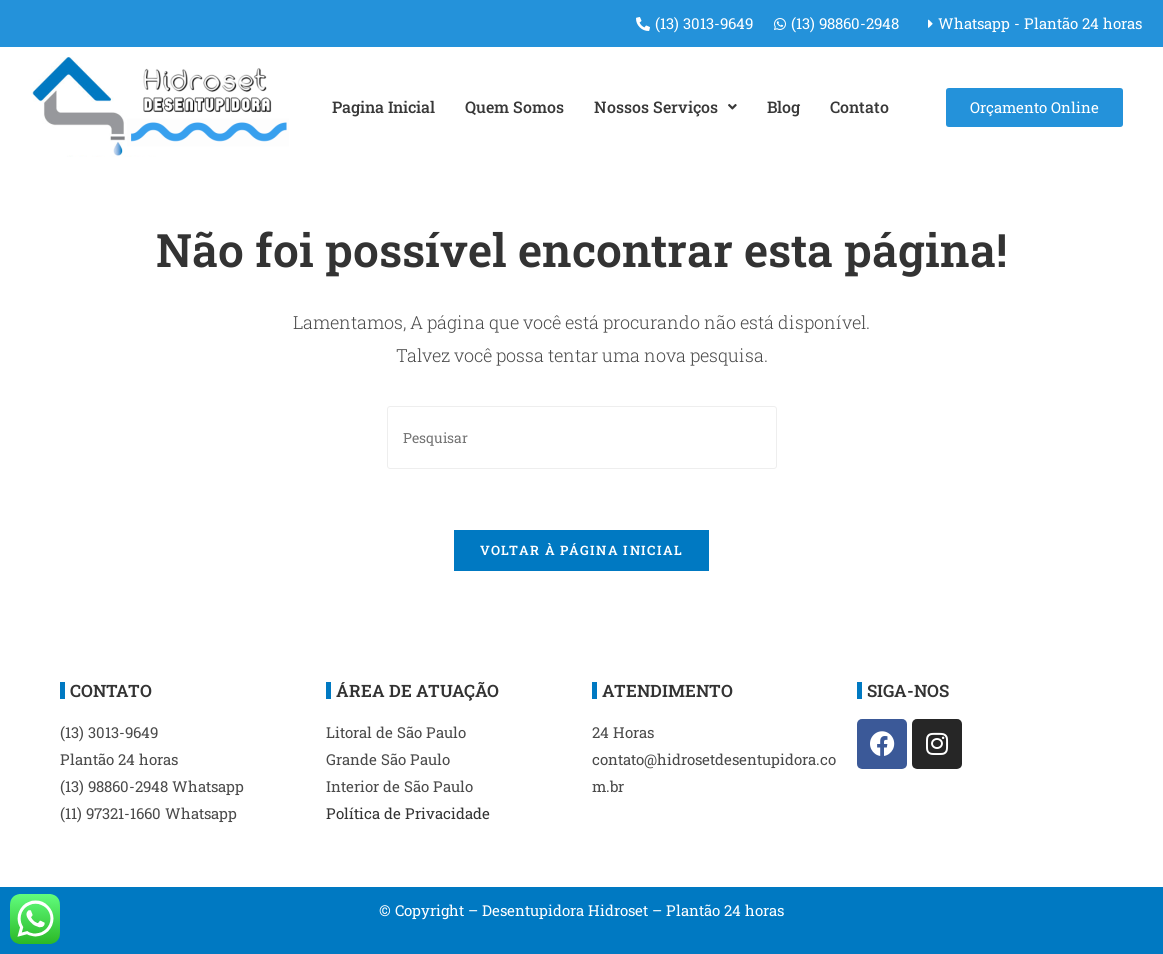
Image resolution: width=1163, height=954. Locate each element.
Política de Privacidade (408, 813)
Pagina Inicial (383, 106)
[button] (665, 107)
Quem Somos (514, 106)
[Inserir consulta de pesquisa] (582, 437)
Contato (859, 106)
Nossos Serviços (665, 106)
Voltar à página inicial (582, 550)
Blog (783, 106)
